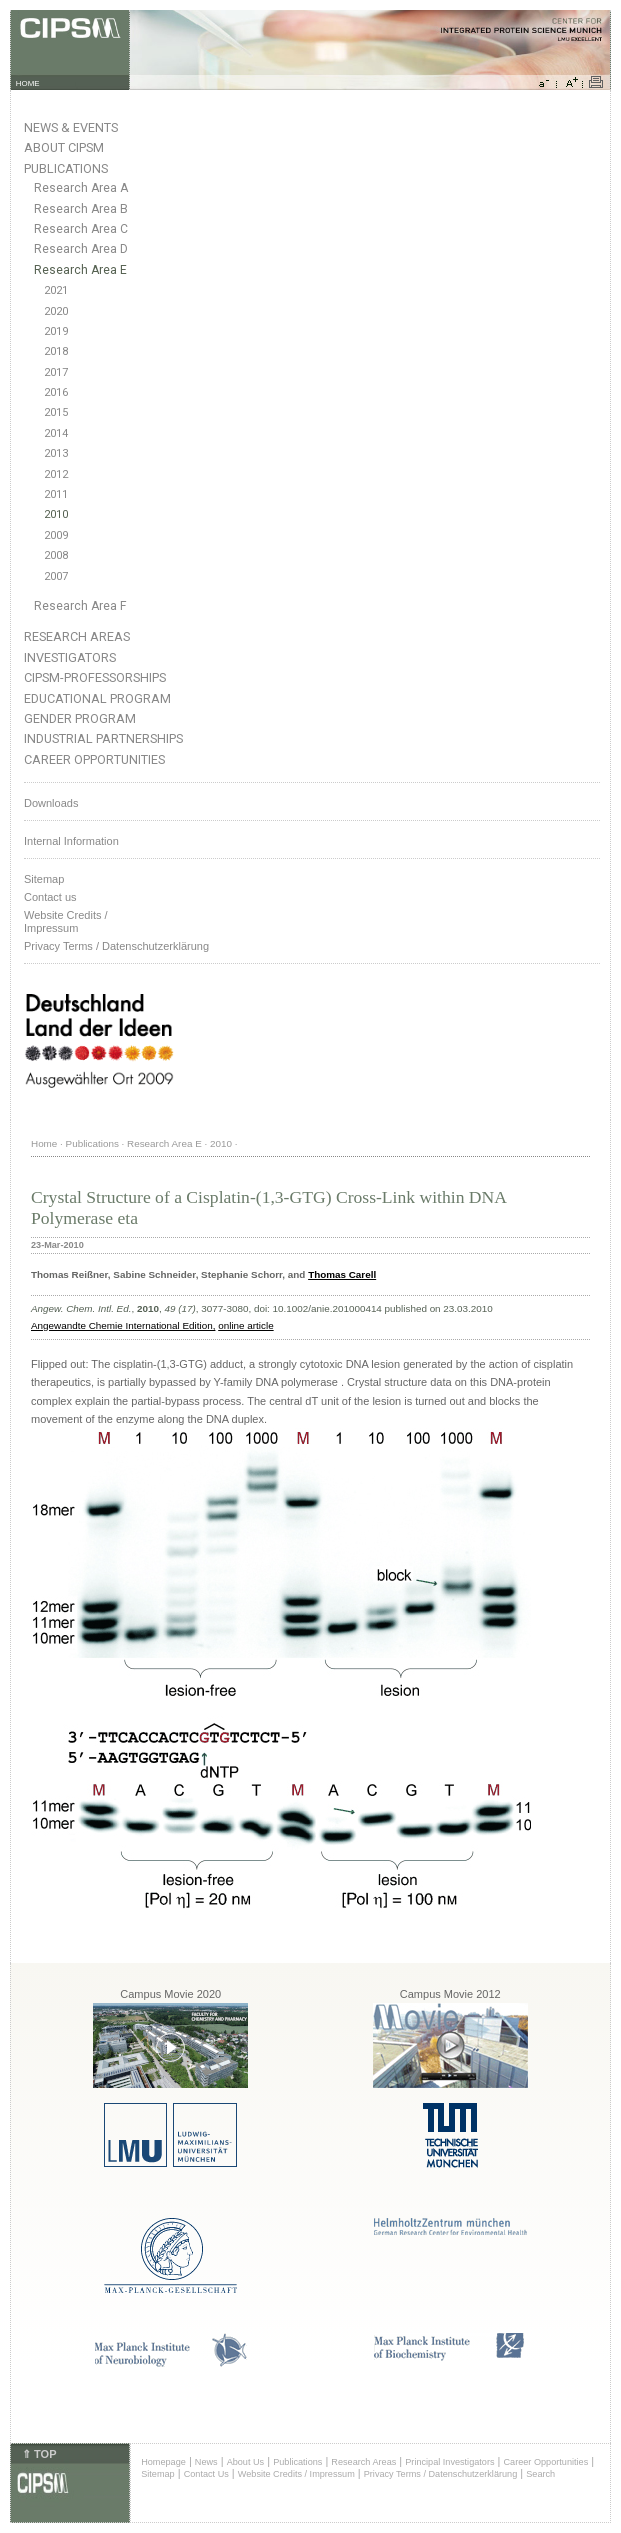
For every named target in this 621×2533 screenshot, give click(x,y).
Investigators (70, 657)
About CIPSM (64, 147)
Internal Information (71, 841)
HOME (28, 83)
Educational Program (97, 698)
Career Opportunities (94, 759)
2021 (56, 290)
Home (44, 1143)
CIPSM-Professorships (95, 677)
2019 (56, 331)
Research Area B (81, 209)
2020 (56, 311)
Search (540, 2474)
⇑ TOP (39, 2454)
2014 (56, 433)
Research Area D (81, 249)
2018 (56, 351)
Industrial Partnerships (103, 738)
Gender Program (80, 718)
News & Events (71, 127)
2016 (56, 392)
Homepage (163, 2462)
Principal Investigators (449, 2462)
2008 (56, 555)
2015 (56, 412)
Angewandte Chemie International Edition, (123, 1325)
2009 (56, 535)
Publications (66, 168)
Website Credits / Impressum (296, 2474)
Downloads (51, 803)
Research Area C (81, 229)
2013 (56, 453)
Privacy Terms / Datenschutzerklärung (116, 946)
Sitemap (44, 879)
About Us (246, 2462)
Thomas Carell (342, 1274)
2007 (56, 576)
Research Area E (80, 270)
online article (245, 1325)
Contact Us (206, 2474)
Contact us (50, 897)
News (206, 2462)
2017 (56, 372)
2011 (56, 494)
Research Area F (80, 606)
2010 (56, 514)
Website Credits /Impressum (66, 921)
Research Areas (77, 636)
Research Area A (81, 188)
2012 (56, 474)
